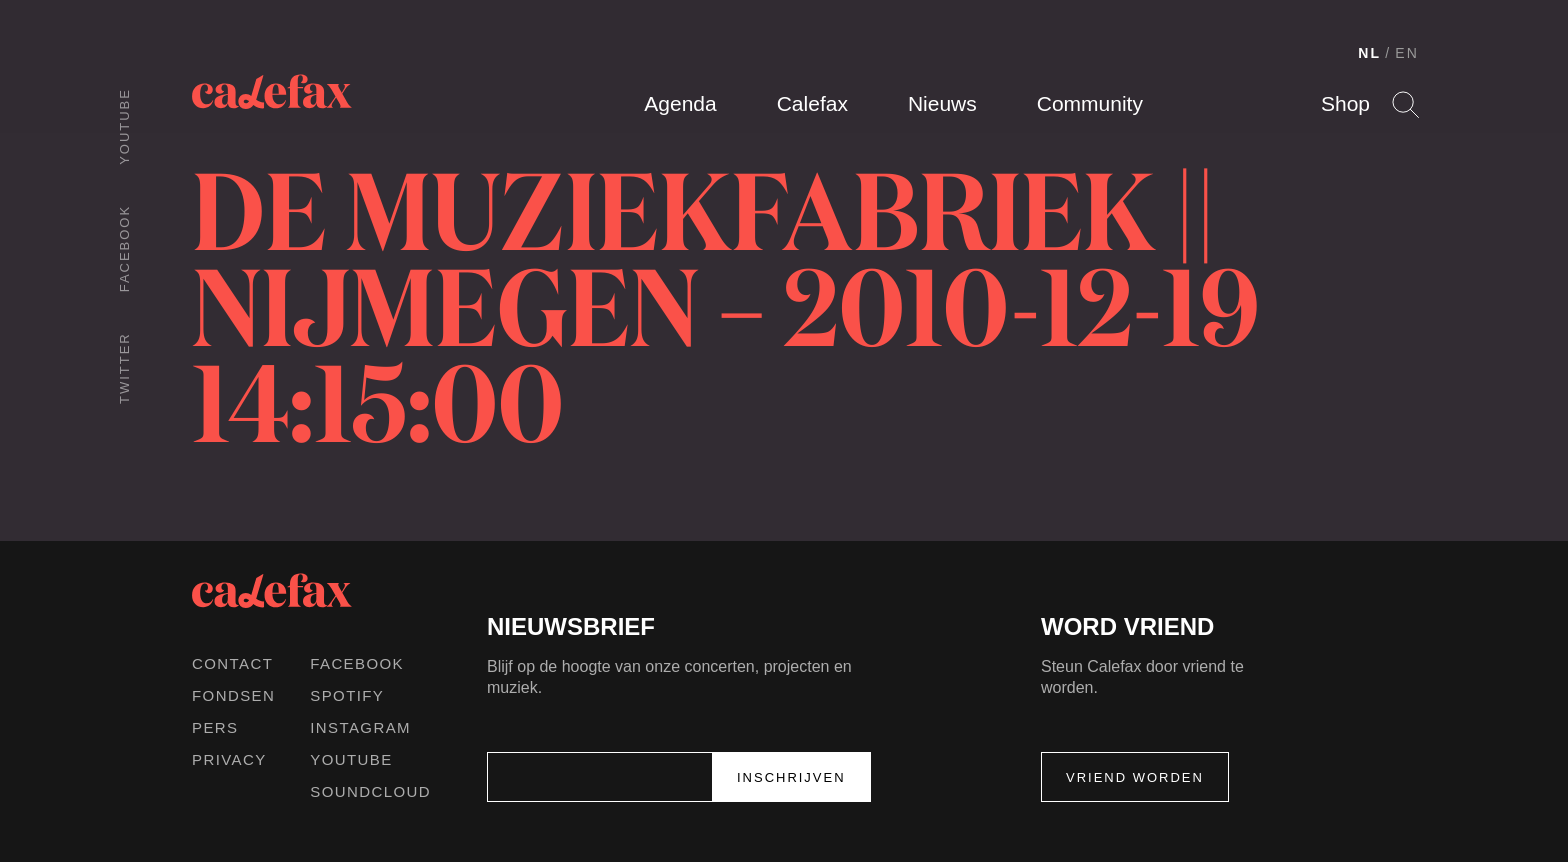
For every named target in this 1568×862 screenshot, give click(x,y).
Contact (232, 663)
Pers (215, 727)
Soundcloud (370, 791)
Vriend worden (1135, 777)
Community (1090, 103)
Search (1405, 104)
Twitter (124, 368)
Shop (1345, 103)
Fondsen (233, 695)
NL (1369, 53)
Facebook (124, 248)
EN (1407, 53)
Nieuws (942, 103)
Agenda (680, 103)
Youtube (124, 126)
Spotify (347, 695)
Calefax (812, 103)
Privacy (229, 759)
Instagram (360, 727)
